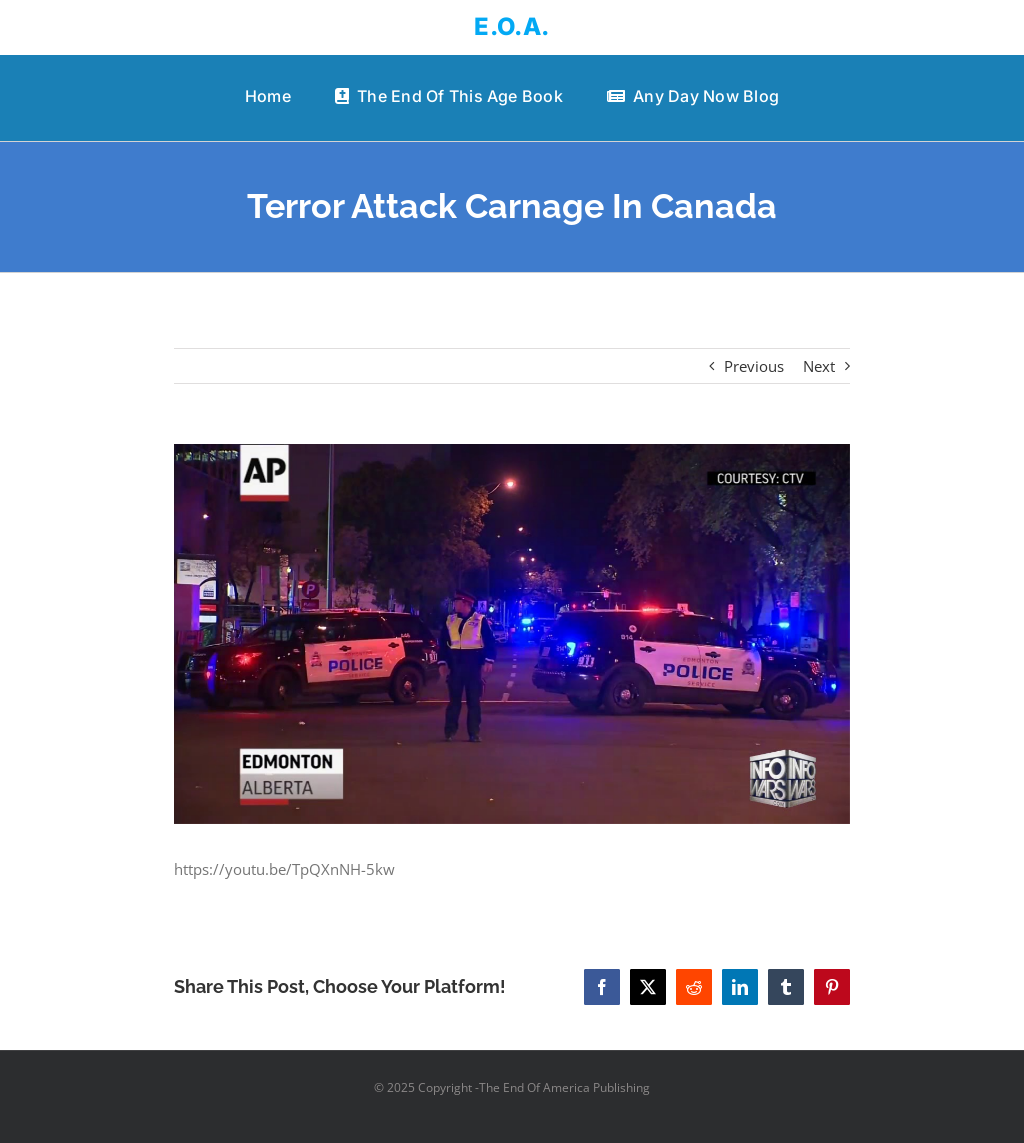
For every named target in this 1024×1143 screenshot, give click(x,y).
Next (819, 366)
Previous (754, 366)
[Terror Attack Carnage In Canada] (512, 634)
